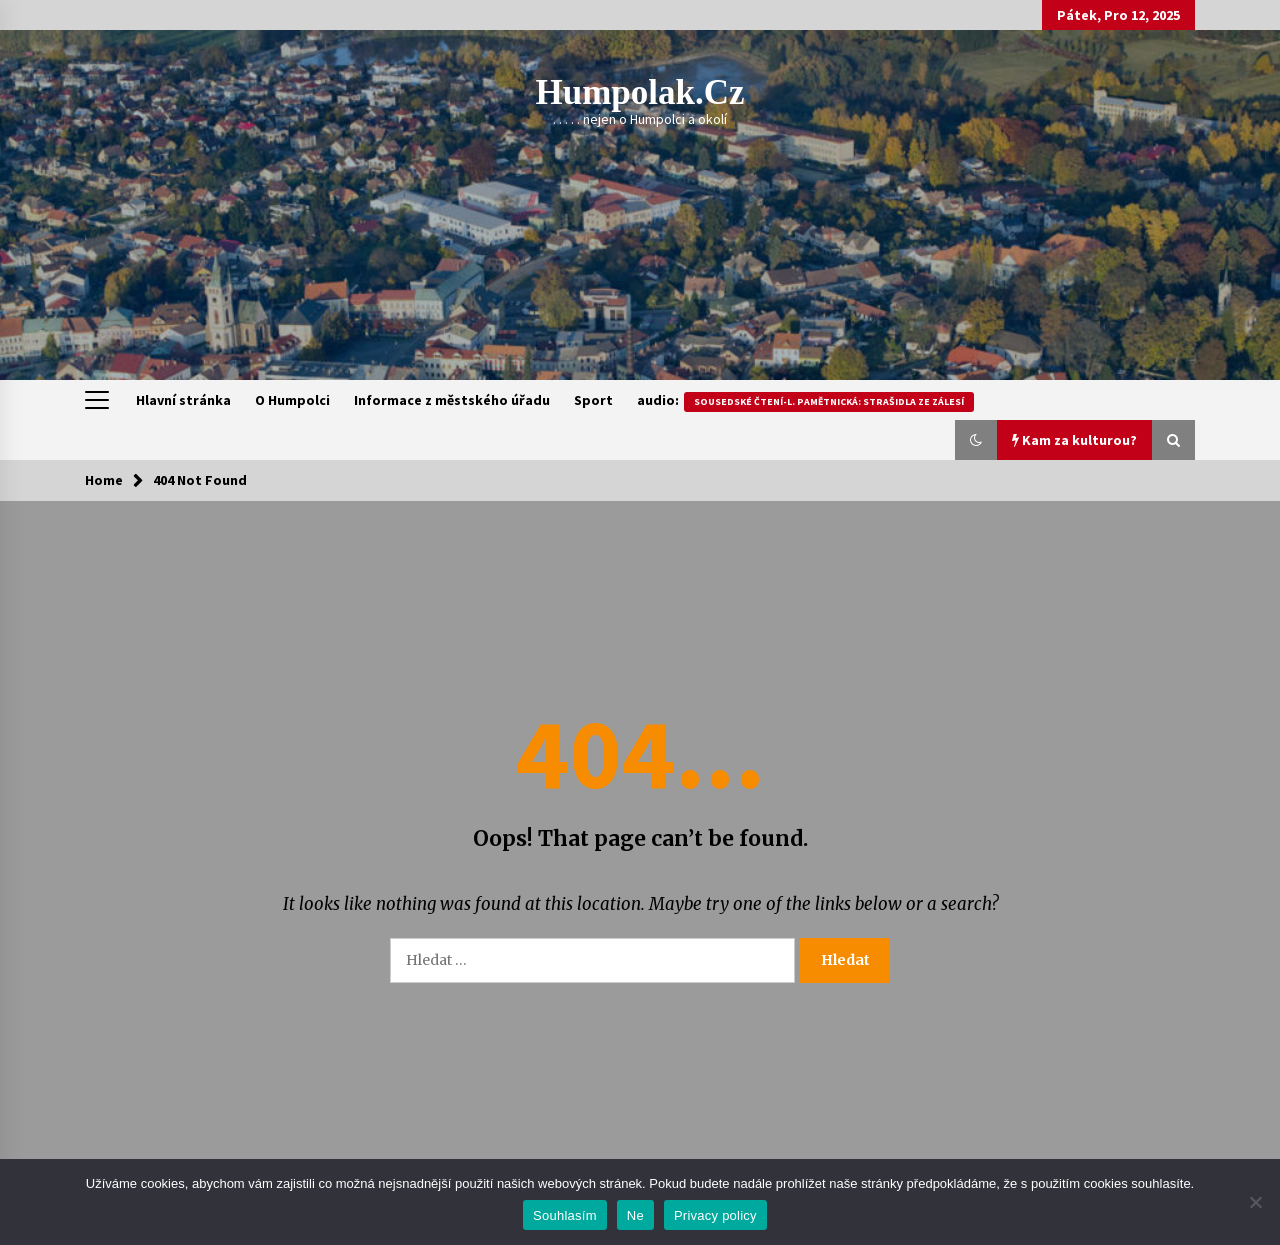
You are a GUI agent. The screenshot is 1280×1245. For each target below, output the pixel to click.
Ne (635, 1215)
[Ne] (1255, 1202)
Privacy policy (715, 1215)
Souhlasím (565, 1215)
